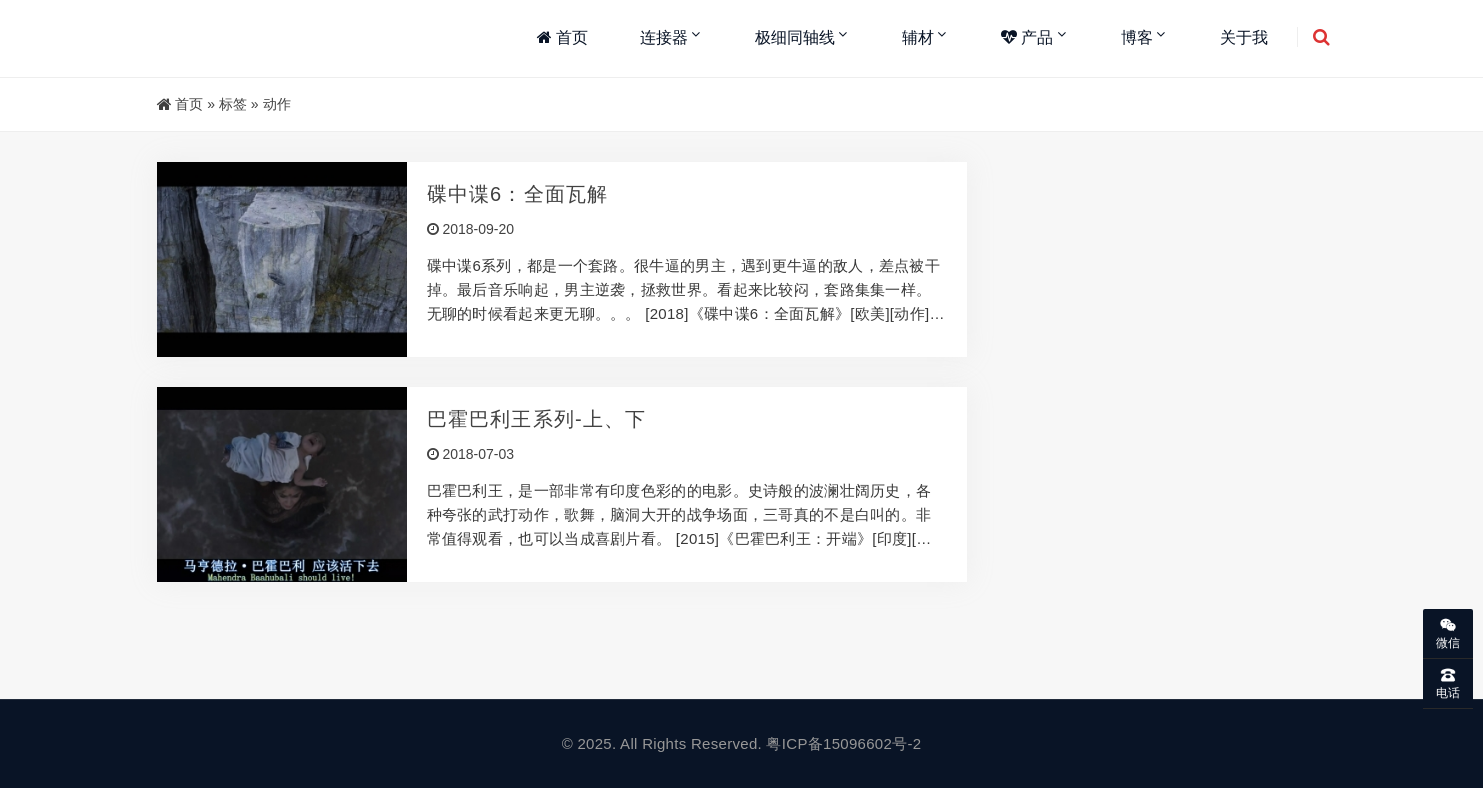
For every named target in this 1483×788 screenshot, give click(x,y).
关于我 (1244, 37)
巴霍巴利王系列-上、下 (537, 419)
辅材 (918, 37)
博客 (1137, 37)
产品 (1027, 37)
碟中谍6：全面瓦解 (518, 194)
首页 (562, 37)
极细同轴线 (795, 37)
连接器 (664, 37)
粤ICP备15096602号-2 (843, 743)
